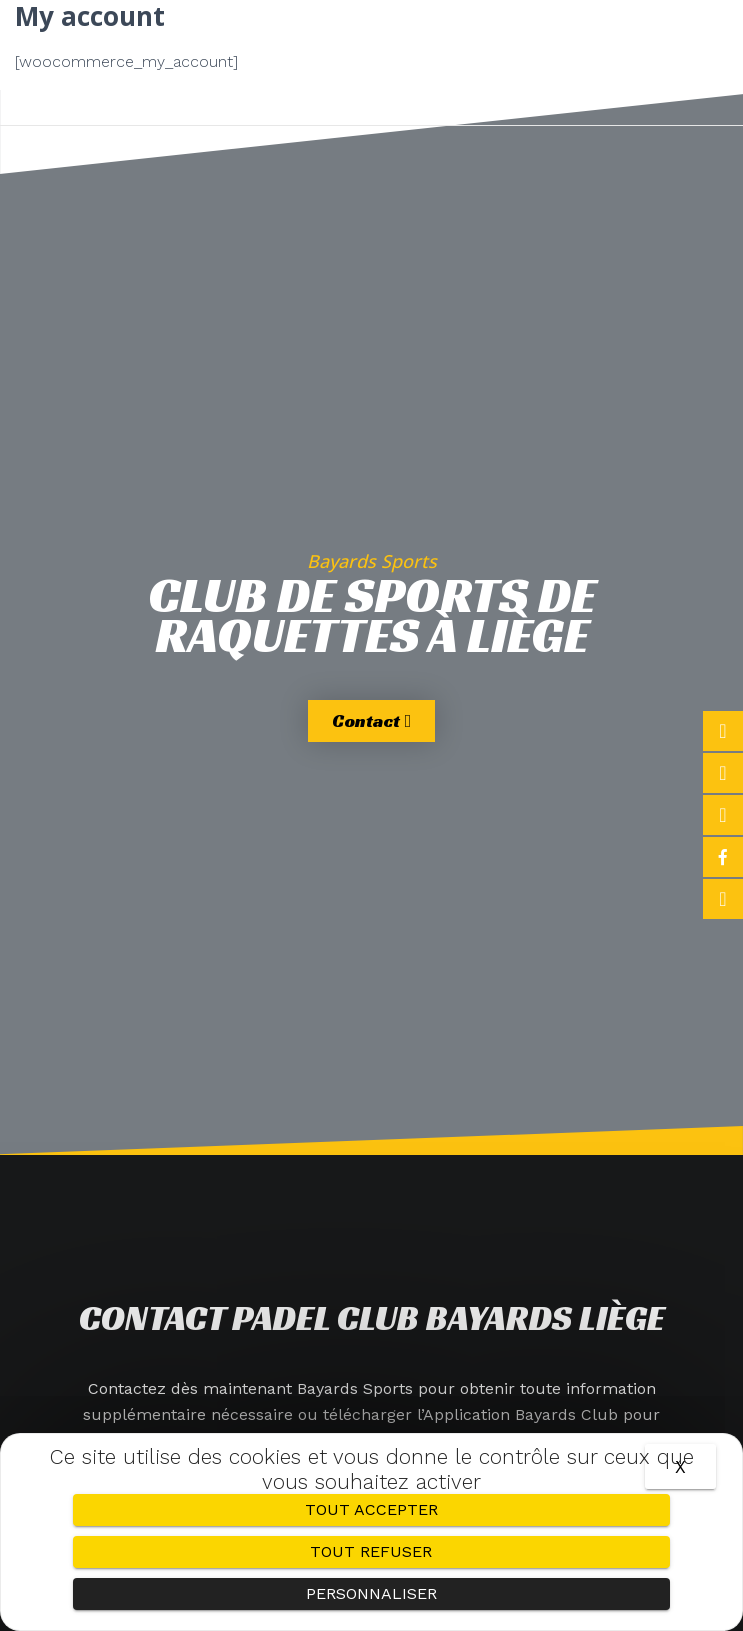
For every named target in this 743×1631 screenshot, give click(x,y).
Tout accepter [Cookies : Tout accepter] (371, 1509)
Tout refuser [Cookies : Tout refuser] (371, 1551)
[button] (371, 62)
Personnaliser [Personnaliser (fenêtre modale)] (371, 1593)
